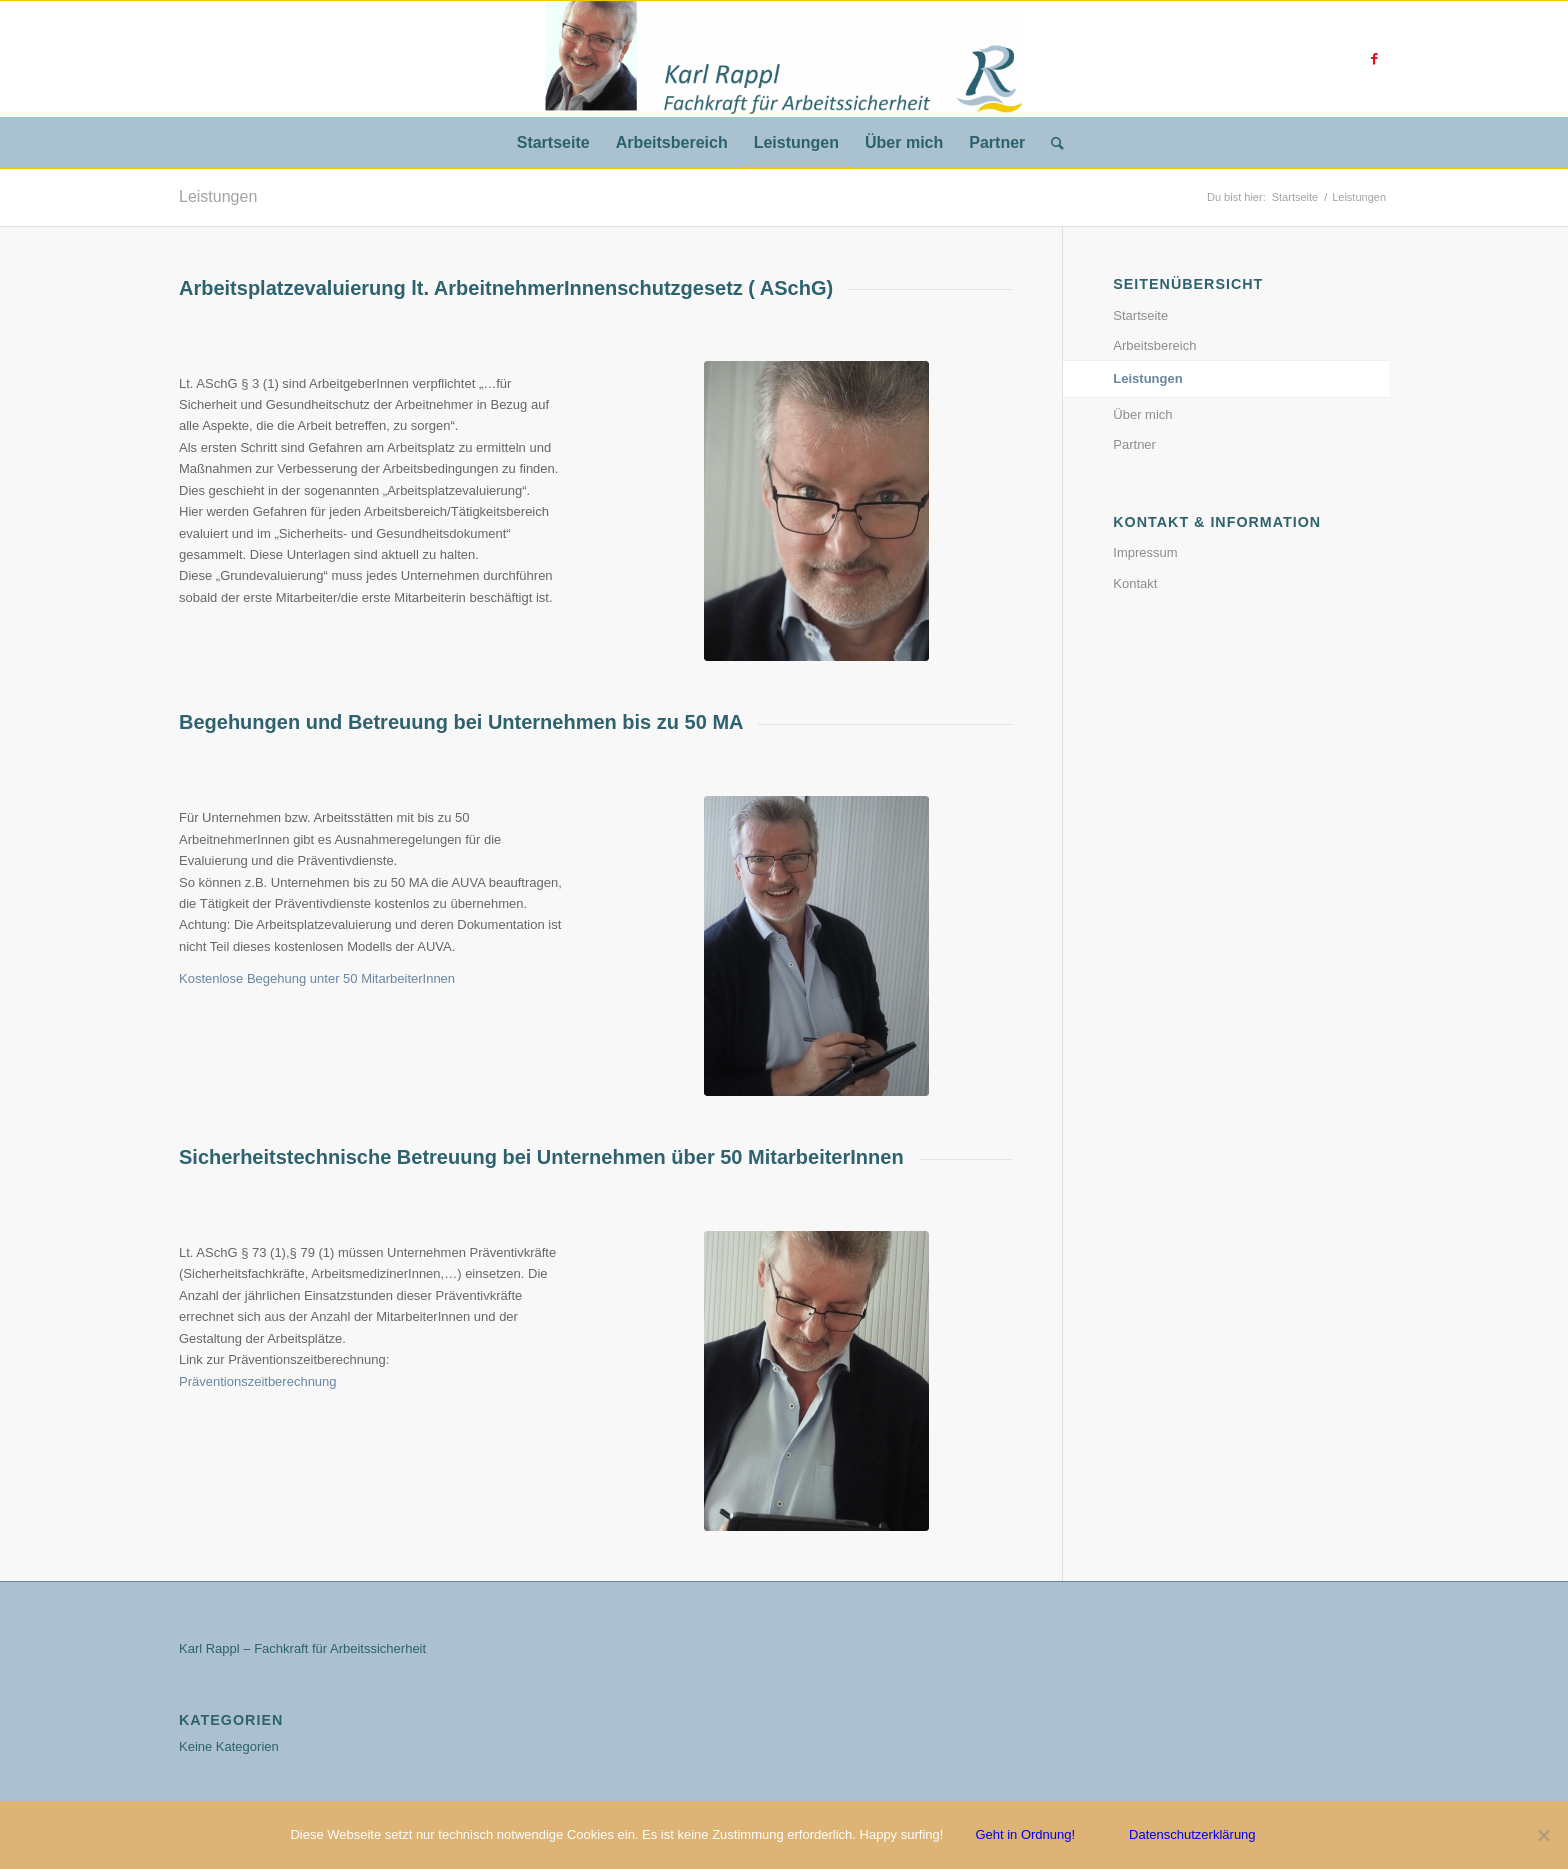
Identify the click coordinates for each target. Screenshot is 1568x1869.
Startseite (1140, 315)
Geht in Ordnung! (1025, 1834)
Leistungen (218, 196)
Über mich (1142, 414)
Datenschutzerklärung (1192, 1834)
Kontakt (1135, 583)
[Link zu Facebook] (1374, 59)
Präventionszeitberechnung (258, 1381)
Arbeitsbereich (1154, 345)
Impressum (1145, 552)
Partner (1134, 444)
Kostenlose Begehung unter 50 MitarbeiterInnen (317, 978)
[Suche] (1051, 143)
